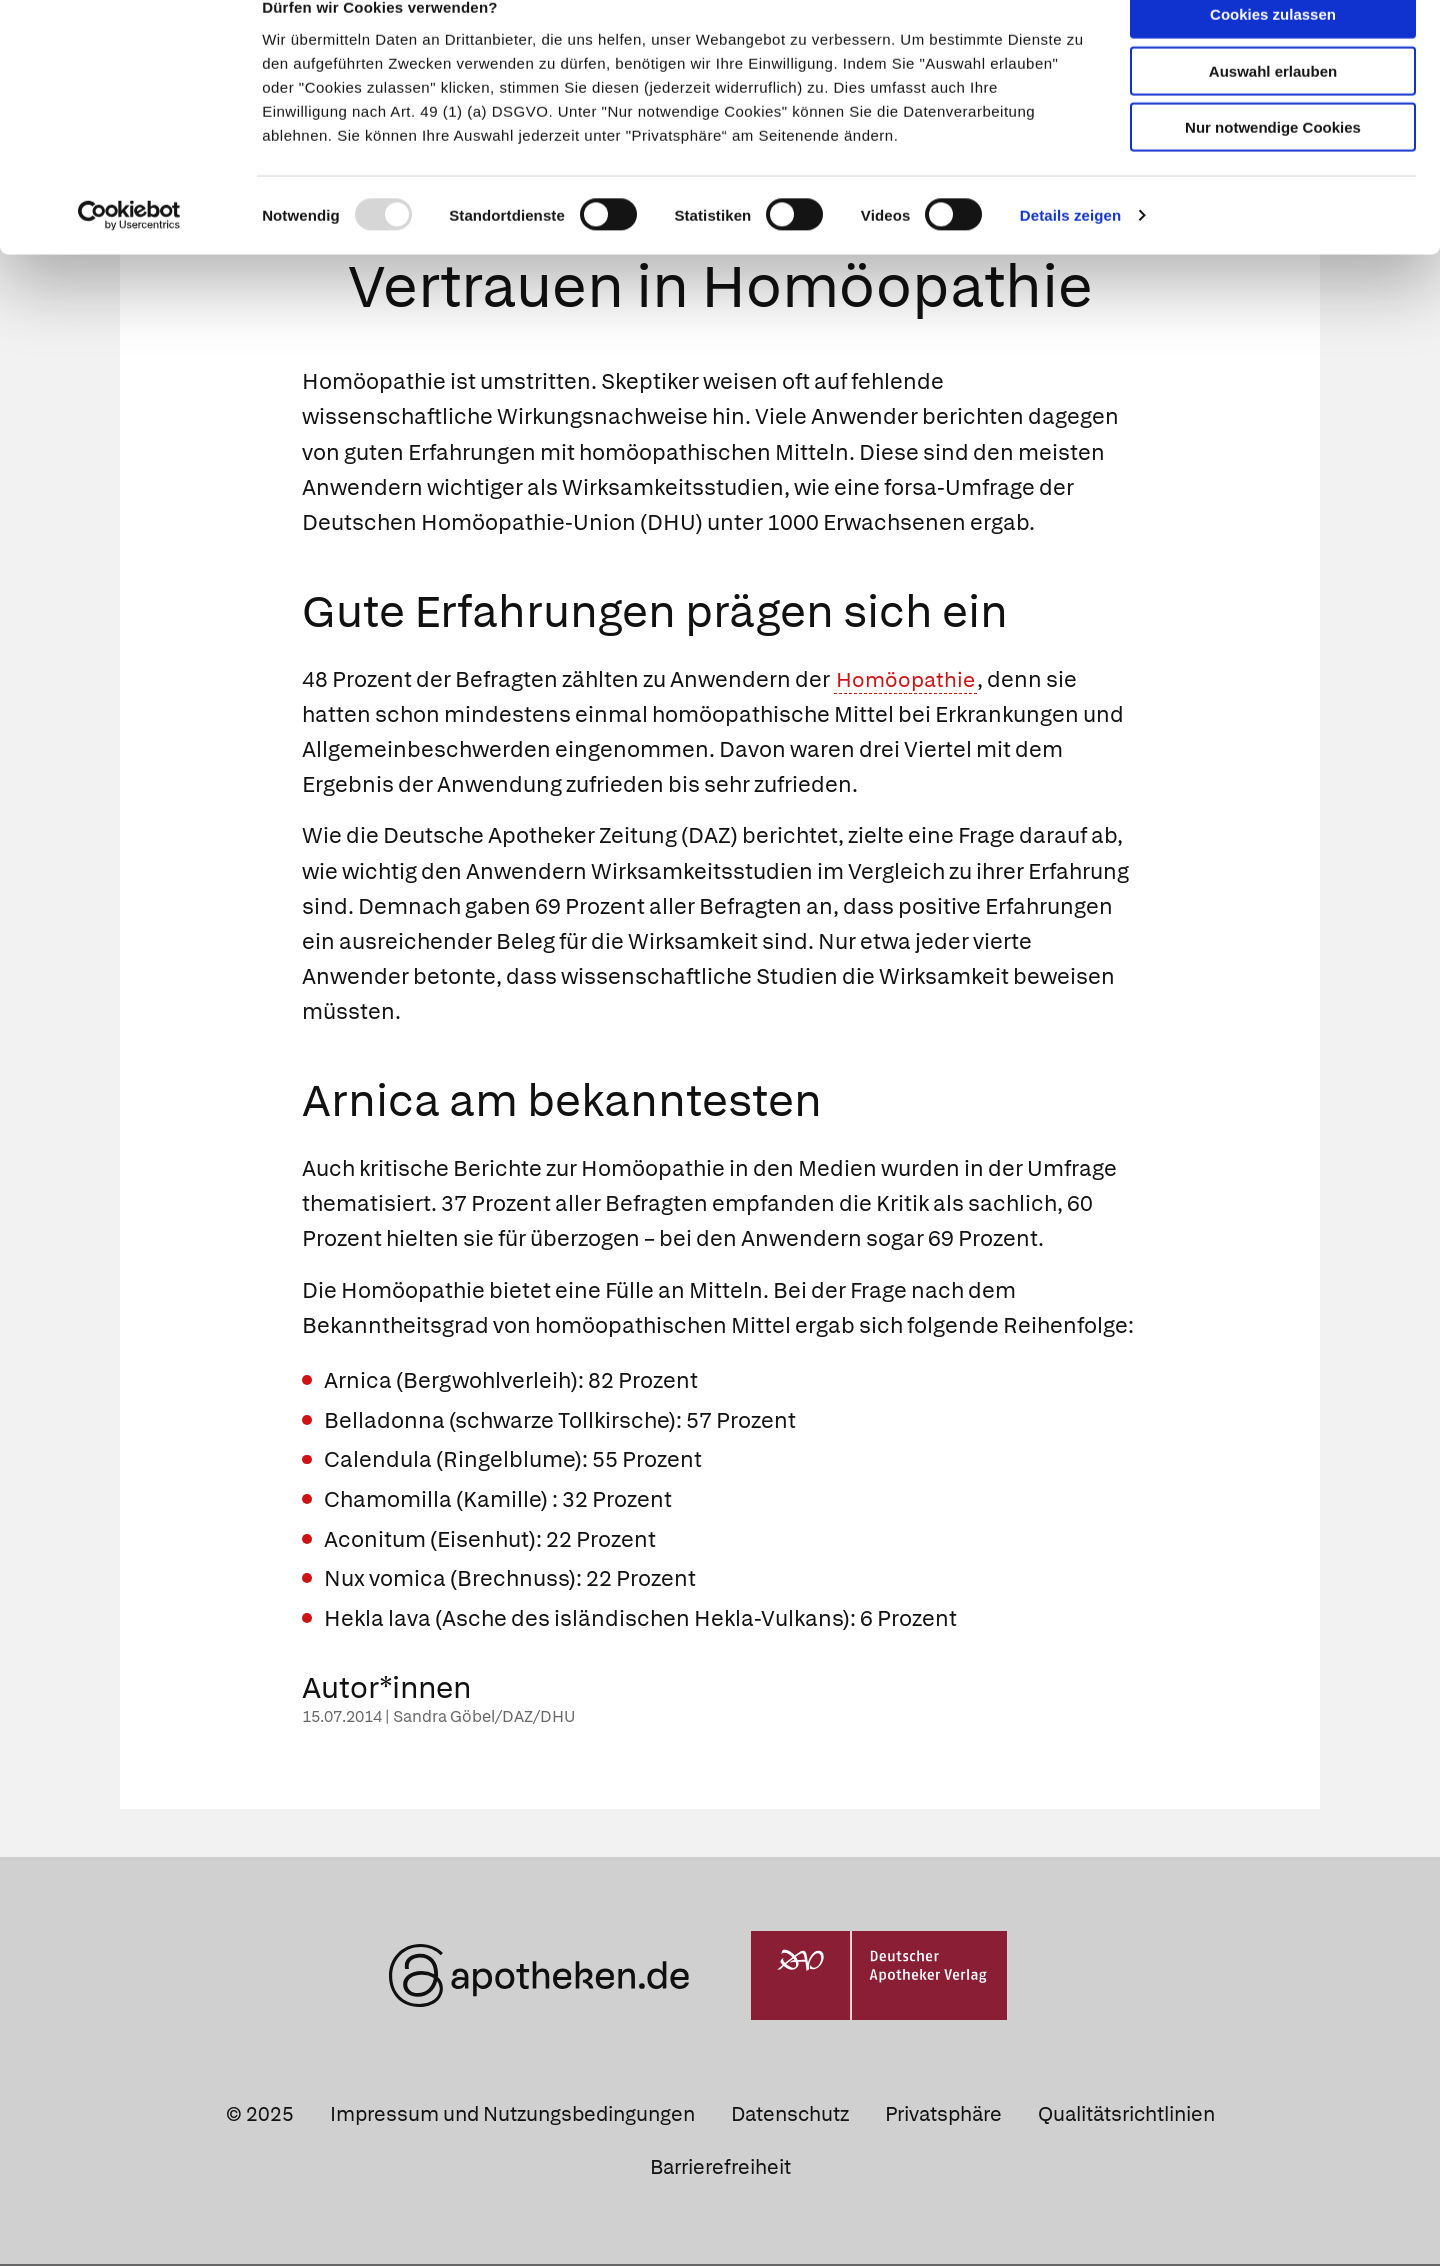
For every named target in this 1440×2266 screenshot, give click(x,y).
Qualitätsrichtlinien (1126, 2116)
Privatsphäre (943, 2116)
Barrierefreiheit (720, 2169)
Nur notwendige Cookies (1273, 161)
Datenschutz (790, 2116)
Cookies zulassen (1273, 48)
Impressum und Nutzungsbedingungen (512, 2116)
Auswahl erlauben (1273, 105)
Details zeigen (1070, 249)
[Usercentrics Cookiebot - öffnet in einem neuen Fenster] (129, 250)
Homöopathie (908, 680)
